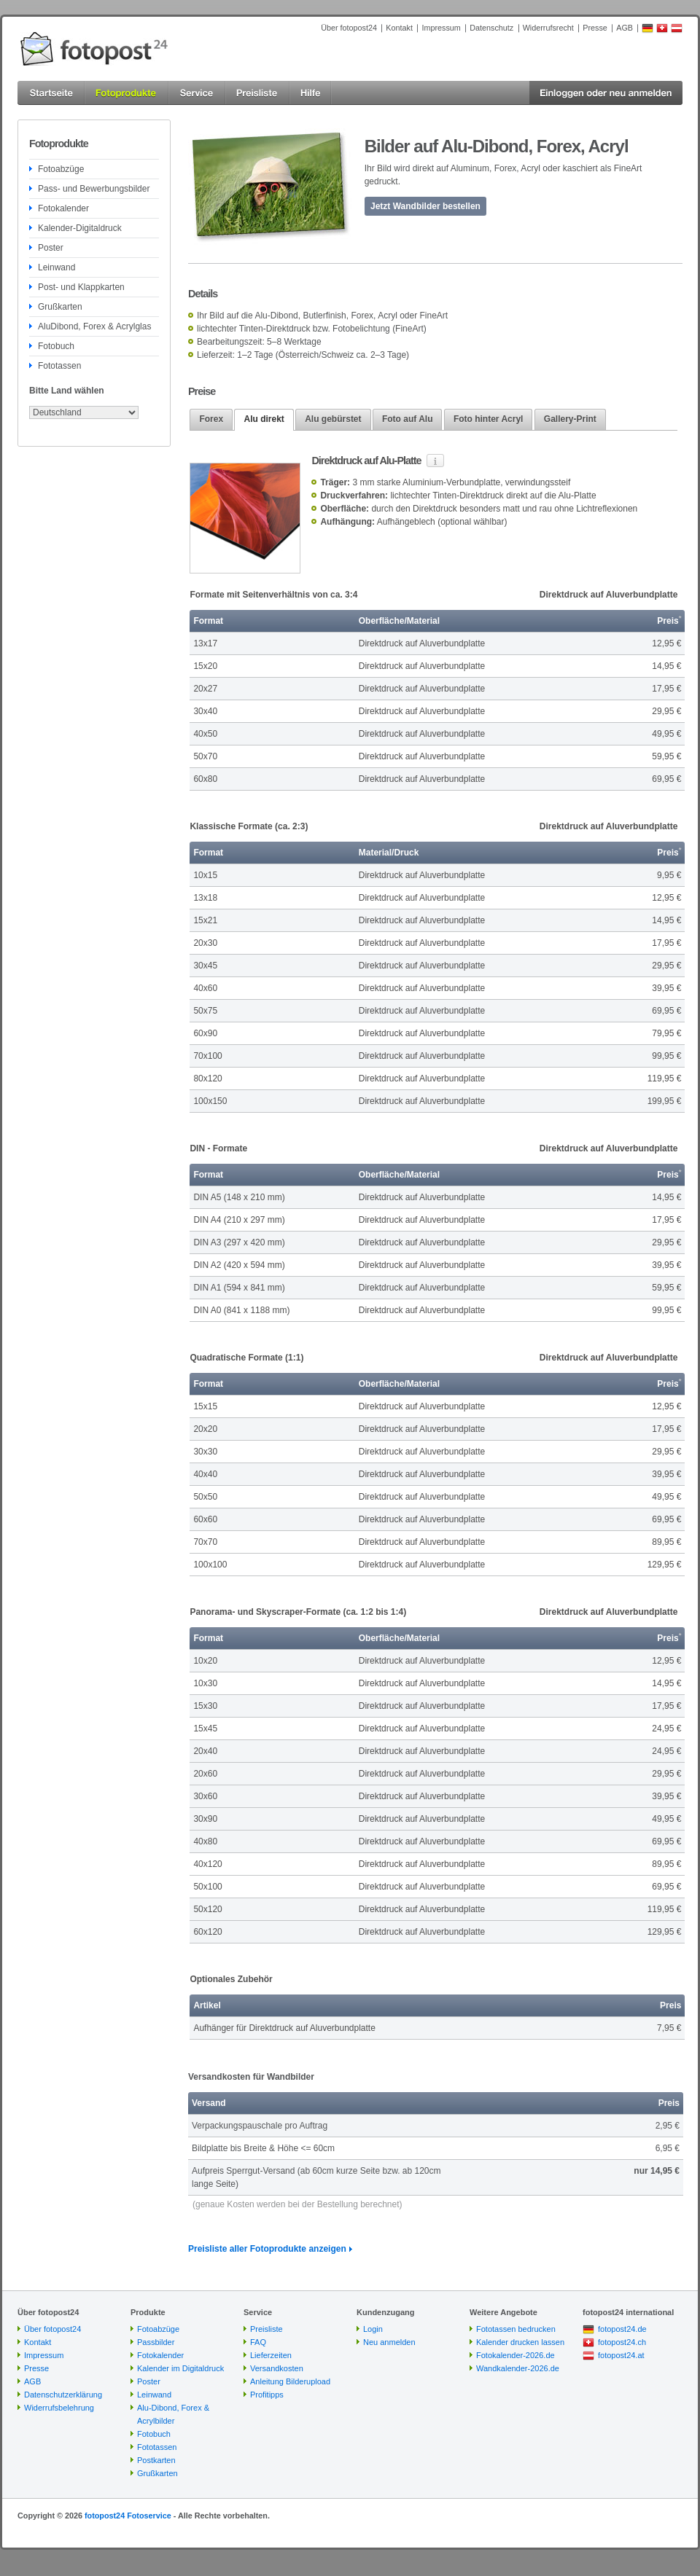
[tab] (211, 419)
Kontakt (399, 27)
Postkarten (156, 2460)
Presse (595, 27)
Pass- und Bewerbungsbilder (93, 189)
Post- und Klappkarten (81, 287)
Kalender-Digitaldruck (80, 228)
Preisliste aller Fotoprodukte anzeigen (267, 2249)
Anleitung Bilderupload (290, 2381)
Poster (50, 248)
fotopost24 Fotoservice (128, 2515)
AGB (624, 27)
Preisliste (266, 2329)
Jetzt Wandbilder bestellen (425, 206)
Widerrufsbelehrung (59, 2407)
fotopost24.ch (622, 2342)
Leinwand (56, 267)
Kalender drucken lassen (520, 2342)
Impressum (440, 27)
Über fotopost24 (349, 27)
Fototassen (59, 366)
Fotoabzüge (61, 169)
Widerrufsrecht (548, 27)
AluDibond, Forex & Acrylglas (94, 326)
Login (373, 2329)
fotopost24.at (621, 2355)
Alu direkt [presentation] (264, 419)
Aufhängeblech (406, 522)
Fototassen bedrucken (516, 2329)
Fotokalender (63, 208)
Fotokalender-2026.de (515, 2355)
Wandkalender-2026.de (517, 2368)
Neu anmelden (389, 2342)
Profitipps (267, 2394)
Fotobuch (56, 346)
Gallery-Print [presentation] (570, 419)
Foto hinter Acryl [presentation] (489, 419)
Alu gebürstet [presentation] (333, 419)
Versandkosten (276, 2368)
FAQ (258, 2342)
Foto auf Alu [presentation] (407, 419)
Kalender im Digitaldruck (180, 2368)
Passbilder (155, 2342)
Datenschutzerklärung (63, 2394)
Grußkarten (60, 307)
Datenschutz (491, 27)
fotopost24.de (622, 2329)
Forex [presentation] (211, 419)
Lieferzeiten (271, 2355)
